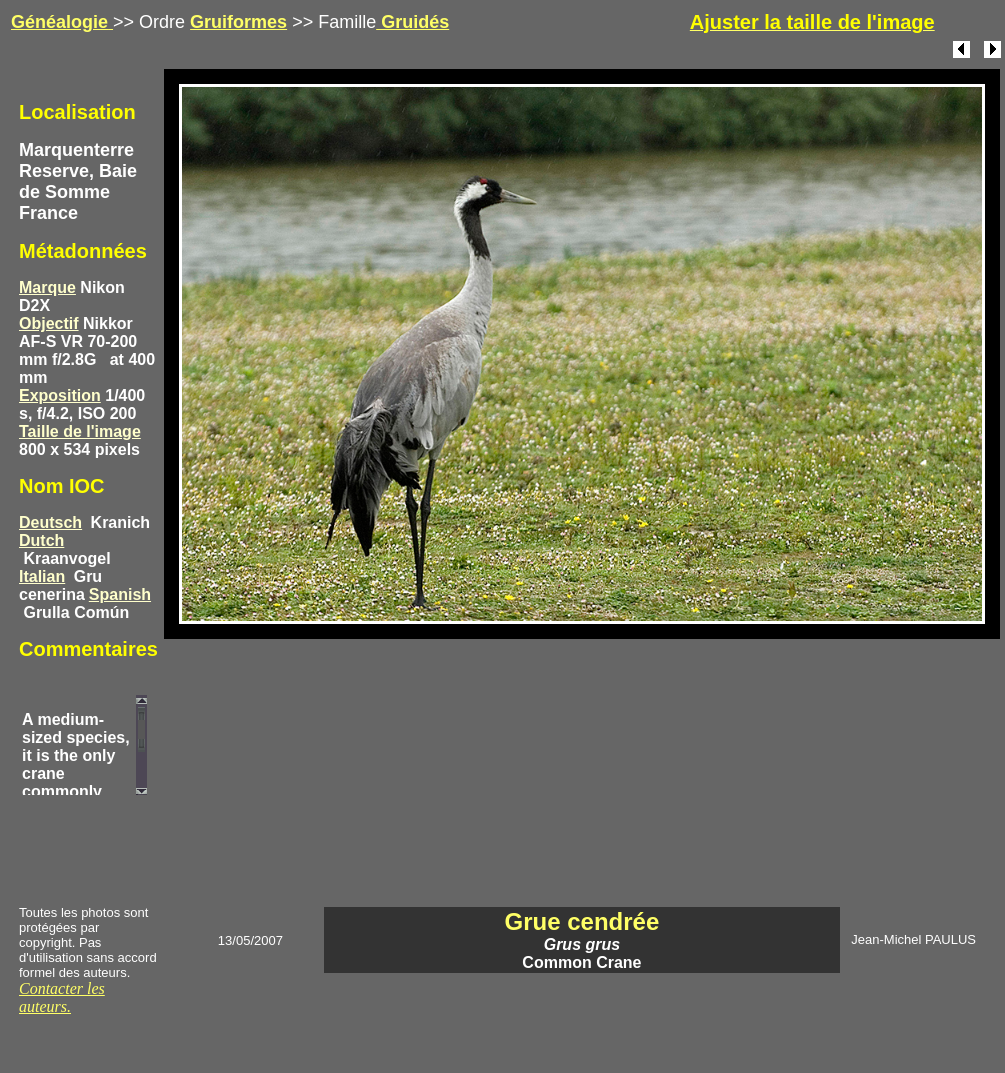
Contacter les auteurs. (62, 997)
